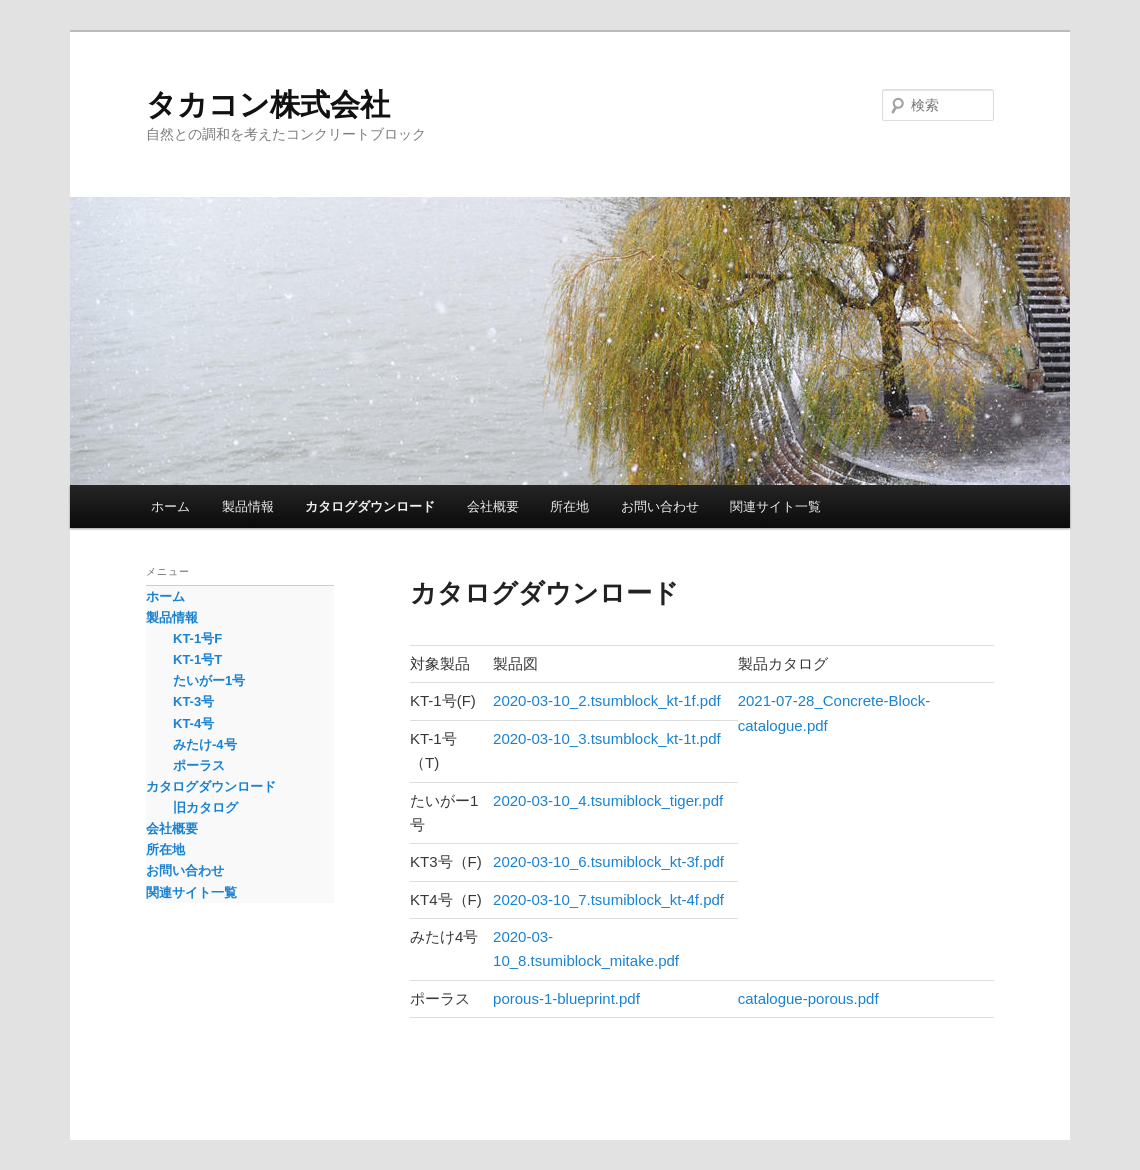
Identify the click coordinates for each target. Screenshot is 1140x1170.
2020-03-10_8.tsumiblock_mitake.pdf (586, 948)
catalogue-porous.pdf (808, 998)
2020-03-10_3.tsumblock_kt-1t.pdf (607, 738)
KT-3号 (193, 701)
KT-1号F (197, 638)
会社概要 (493, 506)
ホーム (170, 506)
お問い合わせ (660, 506)
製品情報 (248, 506)
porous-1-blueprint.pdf (566, 998)
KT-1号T (197, 659)
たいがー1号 (209, 680)
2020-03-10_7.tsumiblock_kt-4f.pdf (608, 899)
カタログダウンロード (370, 506)
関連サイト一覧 (775, 506)
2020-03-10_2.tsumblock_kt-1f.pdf (607, 700)
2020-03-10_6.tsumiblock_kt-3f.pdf (608, 861)
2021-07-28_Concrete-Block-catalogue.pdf (834, 712)
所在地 (569, 506)
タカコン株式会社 (268, 104)
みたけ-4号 (205, 744)
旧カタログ (205, 807)
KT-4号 (193, 723)
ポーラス (199, 765)
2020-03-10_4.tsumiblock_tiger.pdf (608, 800)
